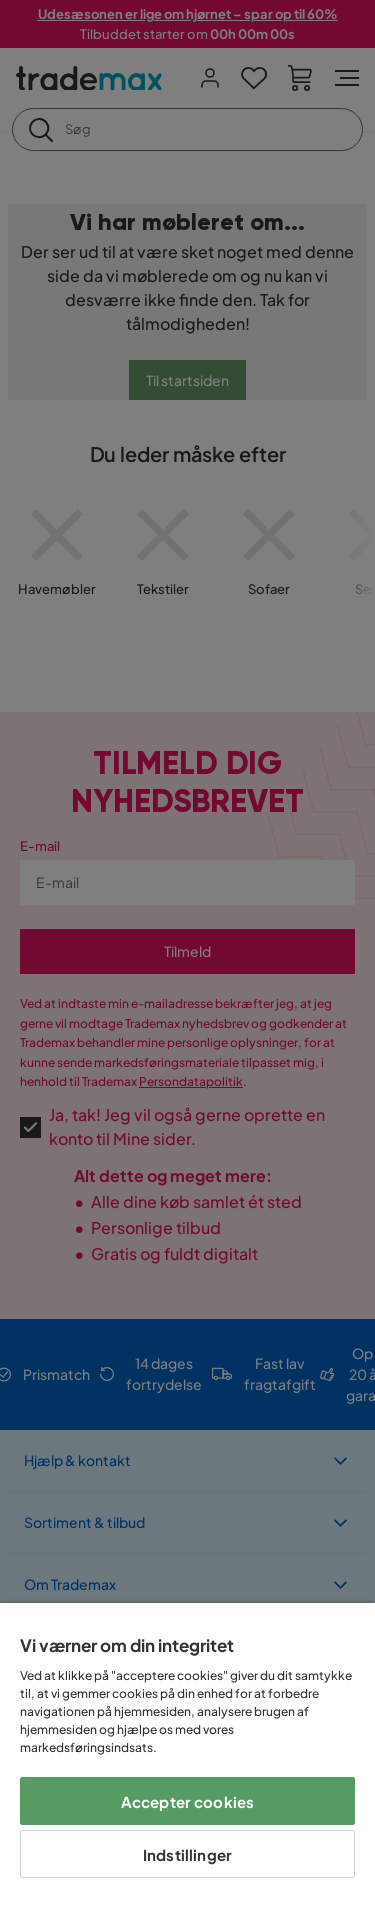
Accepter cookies (187, 1801)
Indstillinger (187, 1854)
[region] (187, 1755)
